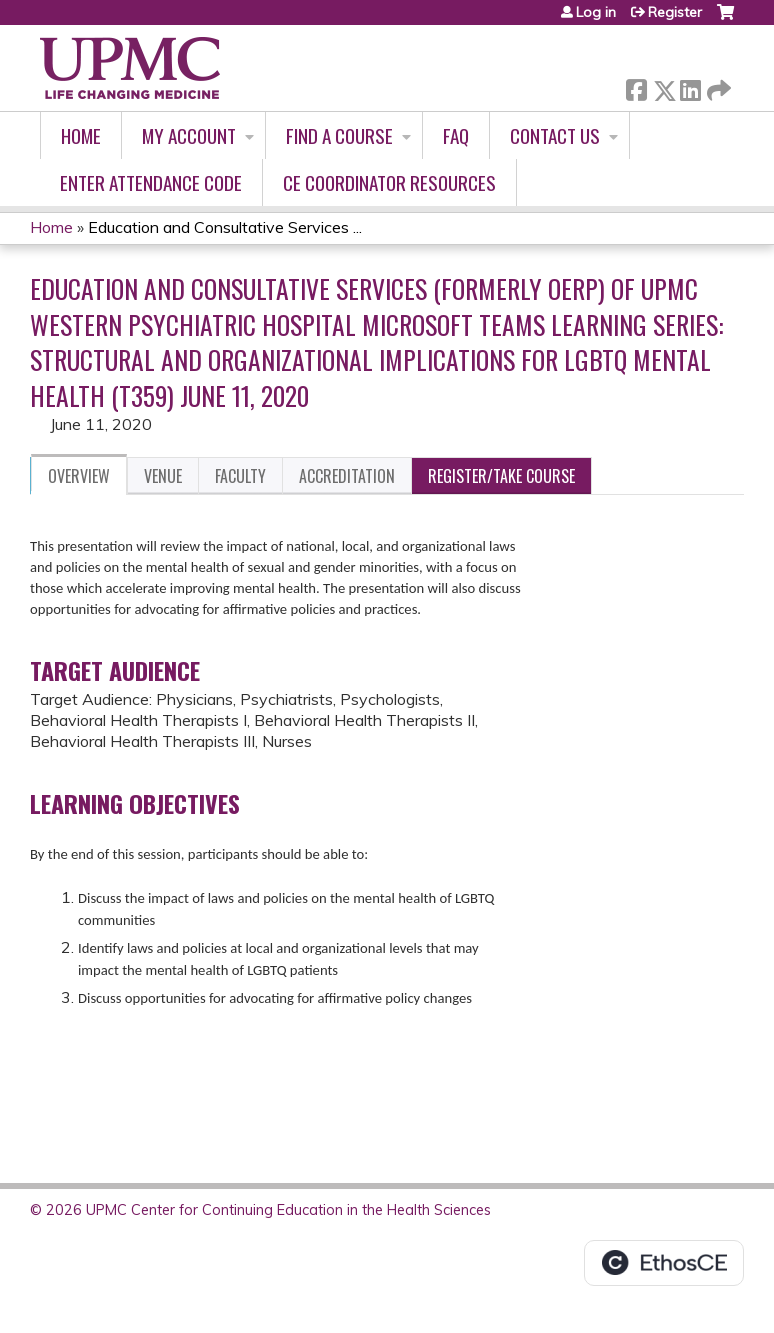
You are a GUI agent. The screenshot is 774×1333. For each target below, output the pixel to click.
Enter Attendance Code (151, 182)
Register (675, 12)
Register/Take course (501, 476)
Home (81, 135)
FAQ (456, 135)
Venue (163, 476)
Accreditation (347, 476)
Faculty (240, 476)
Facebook (636, 86)
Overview (79, 476)
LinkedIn (690, 86)
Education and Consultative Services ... (225, 227)
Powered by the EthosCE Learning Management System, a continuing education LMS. (664, 1263)
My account (189, 135)
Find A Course (339, 135)
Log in (596, 12)
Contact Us (555, 135)
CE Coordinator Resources (389, 182)
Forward (717, 86)
